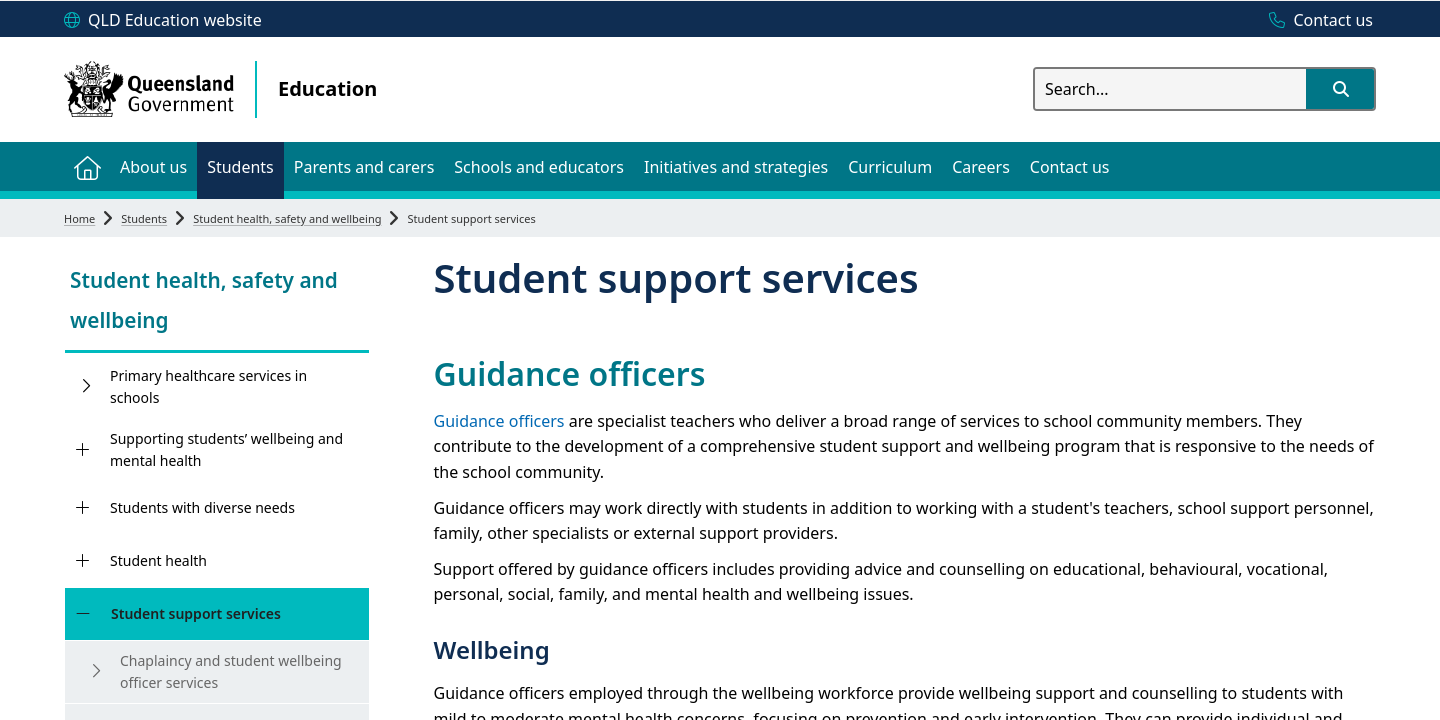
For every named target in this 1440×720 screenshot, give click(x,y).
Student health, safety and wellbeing (287, 218)
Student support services (196, 613)
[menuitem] (87, 166)
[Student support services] (82, 614)
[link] (217, 302)
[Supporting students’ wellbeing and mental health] (82, 450)
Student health (158, 560)
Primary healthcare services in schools (208, 386)
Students (144, 218)
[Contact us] (1316, 21)
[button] (1340, 89)
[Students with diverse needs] (82, 508)
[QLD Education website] (163, 21)
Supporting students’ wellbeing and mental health (226, 449)
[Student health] (82, 561)
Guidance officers (499, 421)
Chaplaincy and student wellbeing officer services (231, 671)
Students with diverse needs (202, 507)
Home (79, 218)
